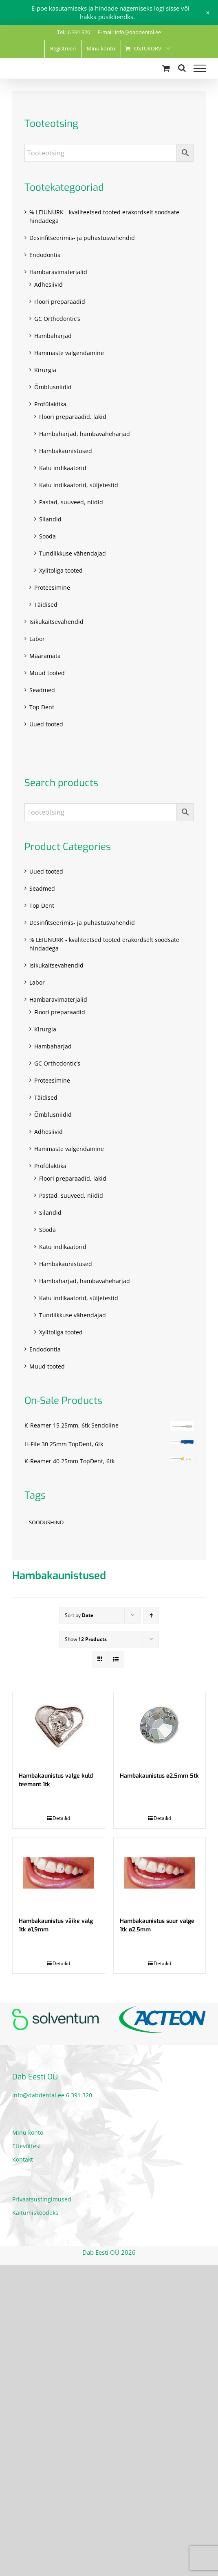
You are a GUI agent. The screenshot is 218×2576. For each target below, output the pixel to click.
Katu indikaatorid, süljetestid (78, 485)
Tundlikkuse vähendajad (72, 553)
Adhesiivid (48, 284)
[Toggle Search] (182, 68)
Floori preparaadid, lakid (72, 417)
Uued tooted (46, 724)
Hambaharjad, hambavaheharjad (84, 434)
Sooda (47, 536)
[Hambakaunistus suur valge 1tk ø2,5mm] (160, 1873)
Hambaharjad (53, 336)
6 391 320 (79, 2095)
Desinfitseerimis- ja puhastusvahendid (82, 238)
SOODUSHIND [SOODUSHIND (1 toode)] (46, 1522)
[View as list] (116, 1659)
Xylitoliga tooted (61, 570)
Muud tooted (47, 673)
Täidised (45, 604)
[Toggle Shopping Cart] (166, 68)
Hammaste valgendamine (69, 353)
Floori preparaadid (59, 301)
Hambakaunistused (65, 451)
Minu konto (27, 2132)
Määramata (45, 656)
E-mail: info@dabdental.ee (129, 32)
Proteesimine (52, 587)
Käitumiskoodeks (35, 2212)
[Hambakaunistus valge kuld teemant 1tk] (59, 1727)
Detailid (61, 1818)
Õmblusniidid (53, 387)
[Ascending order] (151, 1615)
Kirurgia (45, 370)
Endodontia (45, 255)
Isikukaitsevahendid (56, 621)
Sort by (79, 1615)
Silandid (50, 519)
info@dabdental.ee (38, 2095)
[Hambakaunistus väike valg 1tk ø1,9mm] (59, 1873)
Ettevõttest (26, 2146)
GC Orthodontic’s (57, 319)
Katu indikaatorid (62, 468)
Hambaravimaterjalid (58, 272)
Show (86, 1639)
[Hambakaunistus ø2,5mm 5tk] (160, 1727)
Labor (37, 639)
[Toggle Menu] (199, 68)
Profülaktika (50, 404)
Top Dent (41, 707)
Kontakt (22, 2159)
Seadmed (42, 690)
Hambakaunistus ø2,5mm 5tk (159, 1776)
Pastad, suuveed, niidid (71, 502)
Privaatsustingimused (41, 2199)
